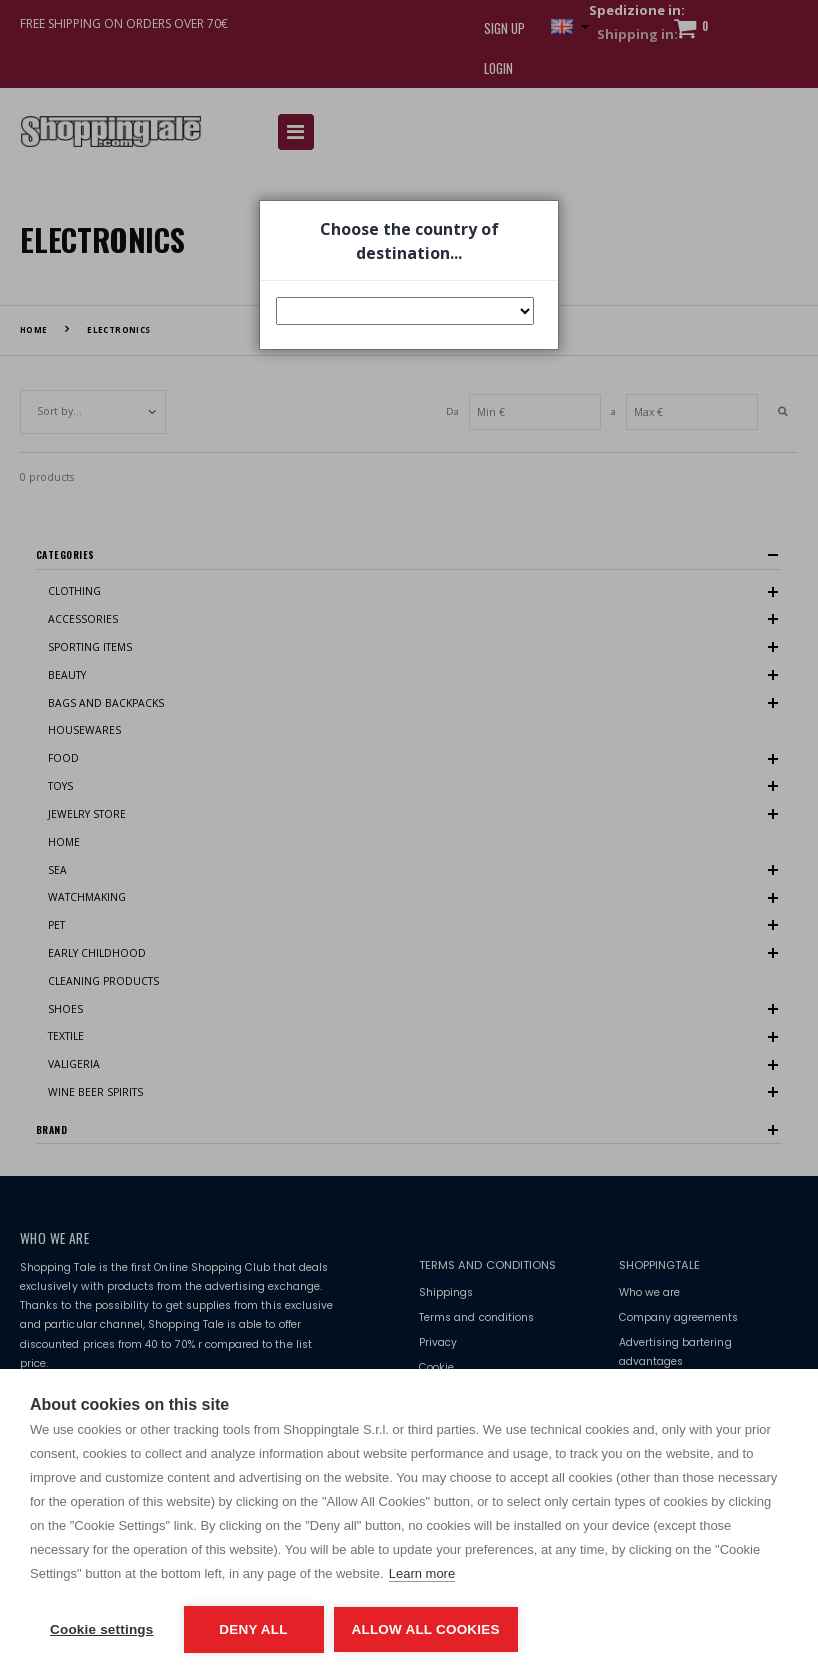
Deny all (253, 1629)
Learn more (422, 1573)
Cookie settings (102, 1629)
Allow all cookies (426, 1629)
